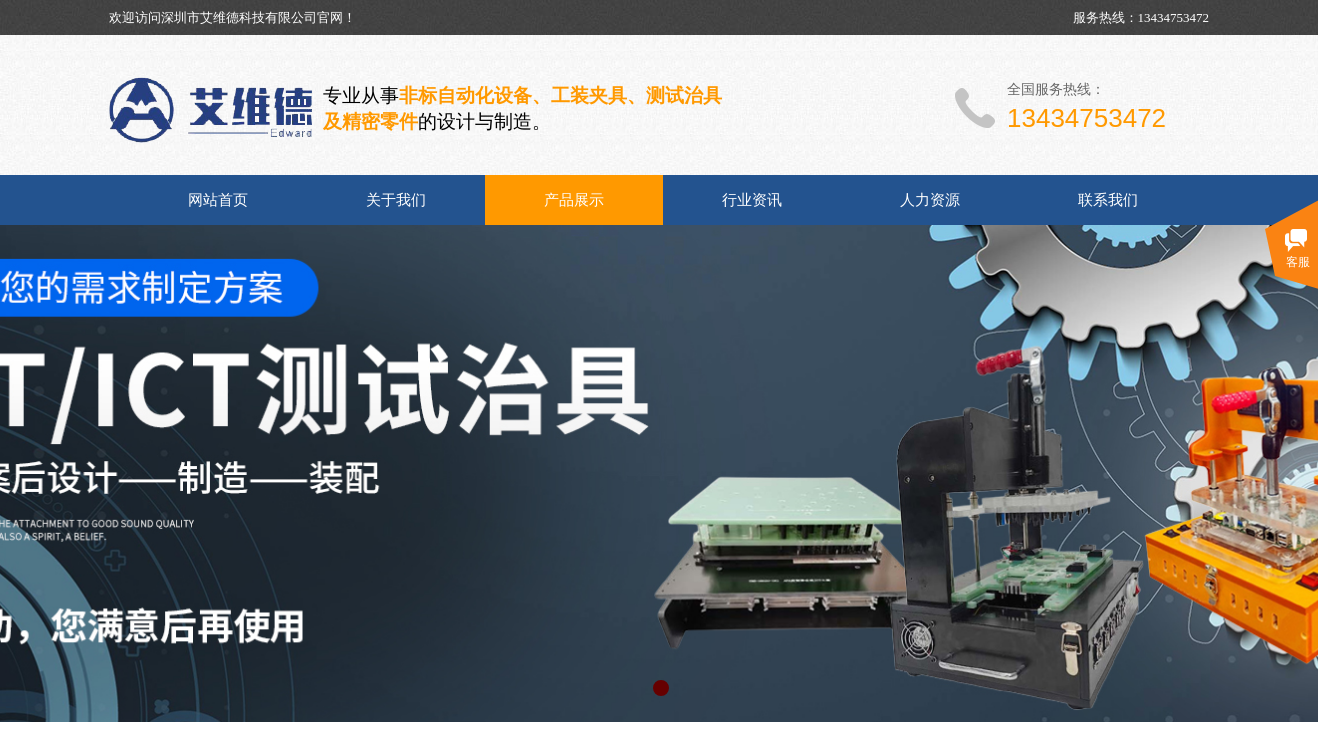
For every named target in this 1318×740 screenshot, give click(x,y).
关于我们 (396, 200)
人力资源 (930, 200)
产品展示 (574, 200)
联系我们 (1108, 200)
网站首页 (218, 200)
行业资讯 (752, 200)
